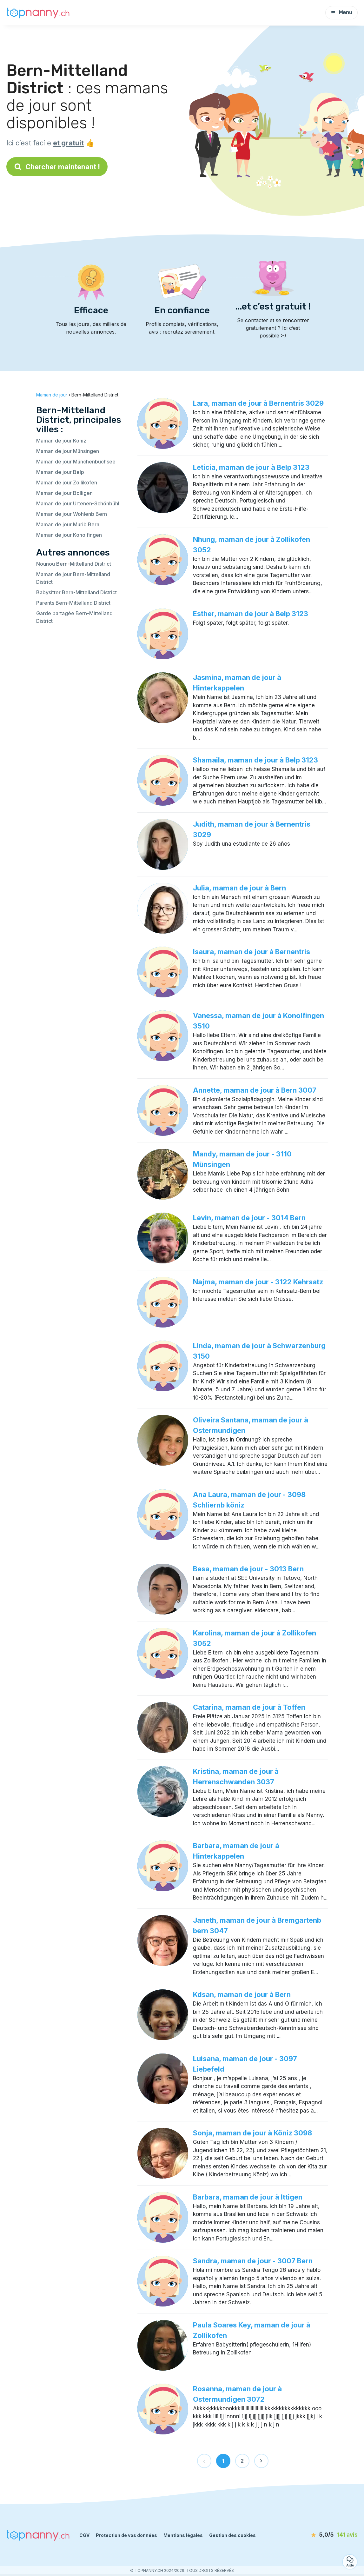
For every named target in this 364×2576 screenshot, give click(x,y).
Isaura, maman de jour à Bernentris (251, 952)
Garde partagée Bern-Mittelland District (74, 617)
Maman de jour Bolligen (64, 493)
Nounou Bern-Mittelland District (73, 564)
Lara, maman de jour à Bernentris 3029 (258, 403)
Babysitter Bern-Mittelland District (76, 592)
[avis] (321, 2535)
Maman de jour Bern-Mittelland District (73, 578)
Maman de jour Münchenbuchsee (76, 461)
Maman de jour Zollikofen (66, 482)
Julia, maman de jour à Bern (239, 888)
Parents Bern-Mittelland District (73, 603)
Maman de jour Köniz (61, 440)
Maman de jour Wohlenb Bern (71, 514)
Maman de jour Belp (60, 472)
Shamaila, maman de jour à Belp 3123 (255, 760)
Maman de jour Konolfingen (69, 535)
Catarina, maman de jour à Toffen (249, 1707)
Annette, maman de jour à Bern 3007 (254, 1090)
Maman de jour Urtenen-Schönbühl (77, 503)
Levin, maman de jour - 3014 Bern (249, 1218)
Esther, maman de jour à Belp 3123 (250, 613)
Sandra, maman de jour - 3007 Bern (253, 2261)
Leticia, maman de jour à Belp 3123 (251, 467)
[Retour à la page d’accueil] (38, 12)
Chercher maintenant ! (57, 167)
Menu (341, 13)
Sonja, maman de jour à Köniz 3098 (252, 2133)
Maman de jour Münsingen (67, 451)
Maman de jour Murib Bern (67, 524)
